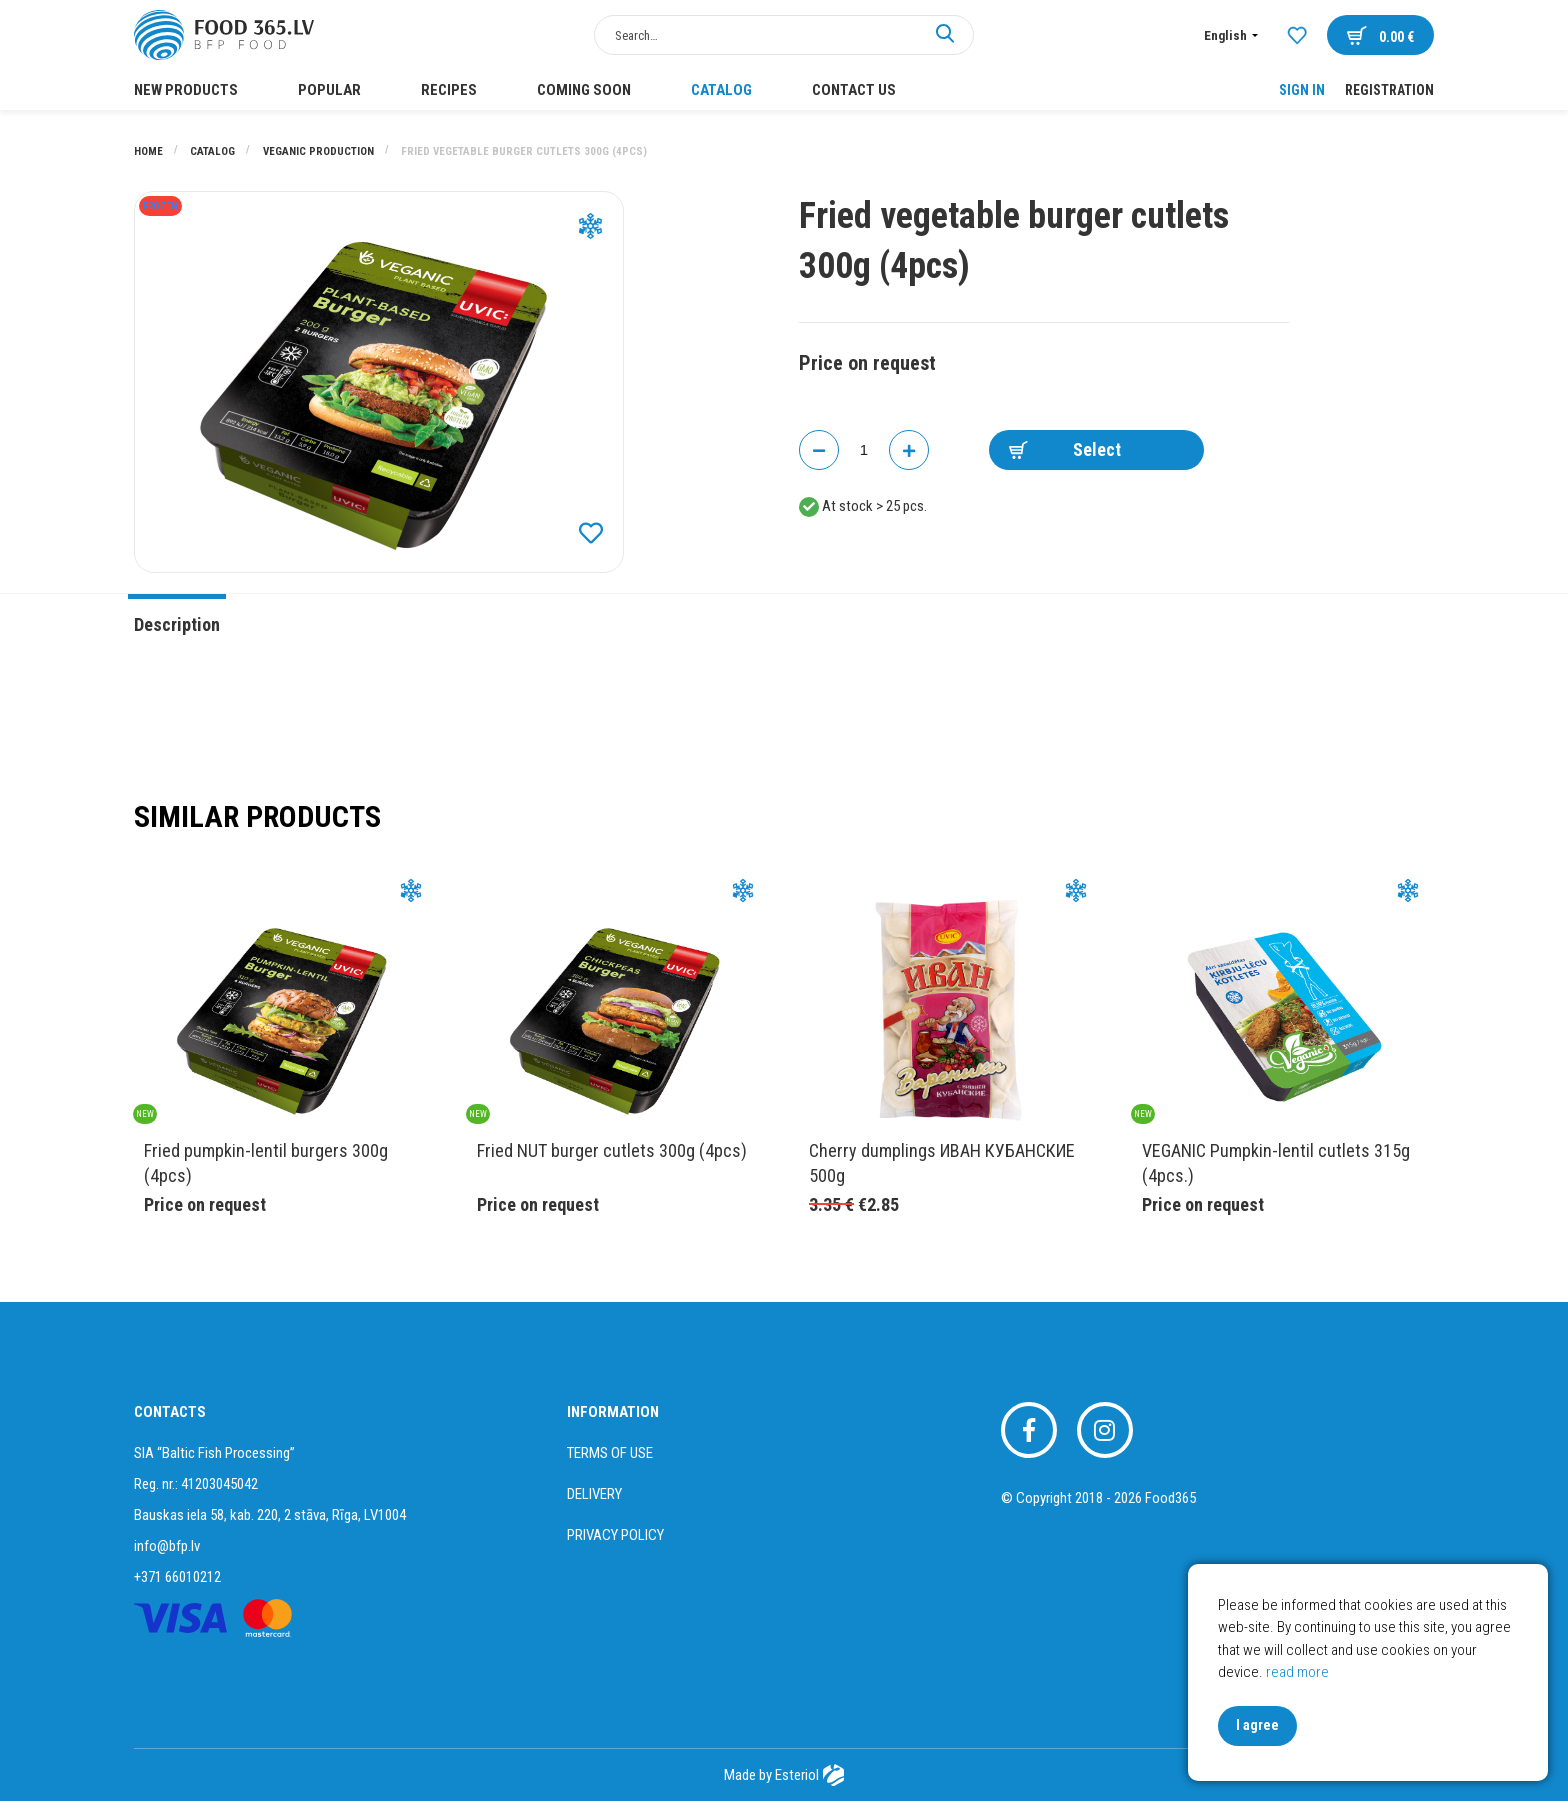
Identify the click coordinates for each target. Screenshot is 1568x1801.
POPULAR (329, 90)
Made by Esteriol (783, 1775)
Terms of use (610, 1453)
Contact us (854, 90)
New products (186, 90)
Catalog (721, 90)
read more (1297, 1672)
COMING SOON (584, 90)
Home (150, 151)
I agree (1257, 1725)
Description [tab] (177, 624)
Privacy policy (615, 1535)
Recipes (449, 90)
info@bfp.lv (167, 1546)
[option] (379, 382)
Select (1065, 449)
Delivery (594, 1494)
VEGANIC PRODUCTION (320, 151)
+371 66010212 (177, 1577)
